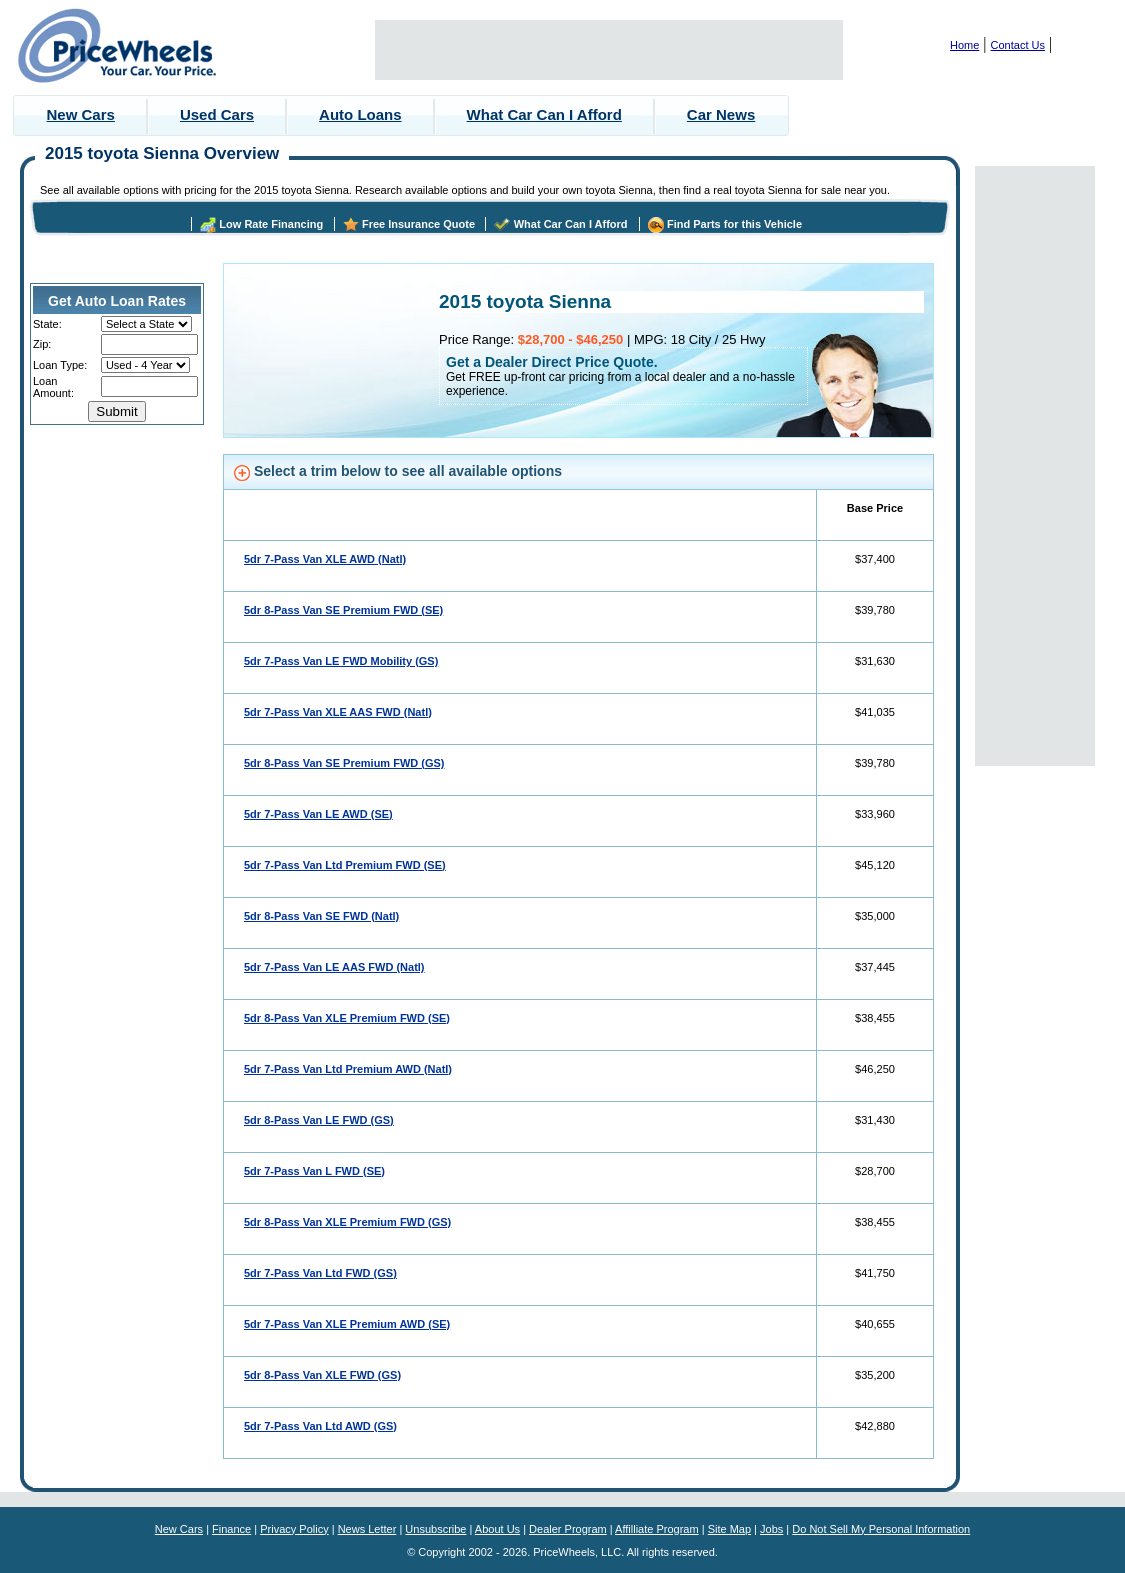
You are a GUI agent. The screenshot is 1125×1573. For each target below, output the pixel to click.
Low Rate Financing (271, 224)
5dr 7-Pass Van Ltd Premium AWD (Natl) (348, 1069)
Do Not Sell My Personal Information (881, 1529)
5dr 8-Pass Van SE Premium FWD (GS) (344, 763)
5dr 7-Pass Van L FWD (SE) (314, 1171)
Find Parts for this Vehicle (734, 224)
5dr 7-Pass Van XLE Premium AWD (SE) (347, 1324)
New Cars (81, 114)
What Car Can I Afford (544, 114)
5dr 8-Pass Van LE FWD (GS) (319, 1120)
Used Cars (217, 114)
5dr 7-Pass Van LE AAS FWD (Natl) (334, 967)
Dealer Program (568, 1529)
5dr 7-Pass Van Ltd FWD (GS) (320, 1273)
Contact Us (1018, 45)
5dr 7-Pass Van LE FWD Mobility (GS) (341, 661)
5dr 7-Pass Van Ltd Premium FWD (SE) (345, 865)
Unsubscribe (435, 1529)
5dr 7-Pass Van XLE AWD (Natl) (325, 559)
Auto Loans (360, 114)
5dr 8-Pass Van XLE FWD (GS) (322, 1375)
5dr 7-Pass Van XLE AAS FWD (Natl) (338, 712)
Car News (721, 114)
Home (964, 45)
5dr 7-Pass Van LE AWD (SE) (318, 814)
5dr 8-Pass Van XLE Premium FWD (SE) (347, 1018)
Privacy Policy (294, 1529)
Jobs (771, 1529)
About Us (497, 1529)
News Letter (367, 1529)
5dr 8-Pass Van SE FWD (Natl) (321, 916)
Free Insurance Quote (418, 224)
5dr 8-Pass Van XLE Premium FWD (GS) (347, 1222)
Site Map (729, 1529)
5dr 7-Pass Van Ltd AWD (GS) (320, 1426)
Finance (231, 1529)
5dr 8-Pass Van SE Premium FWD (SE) (343, 610)
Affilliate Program (657, 1529)
